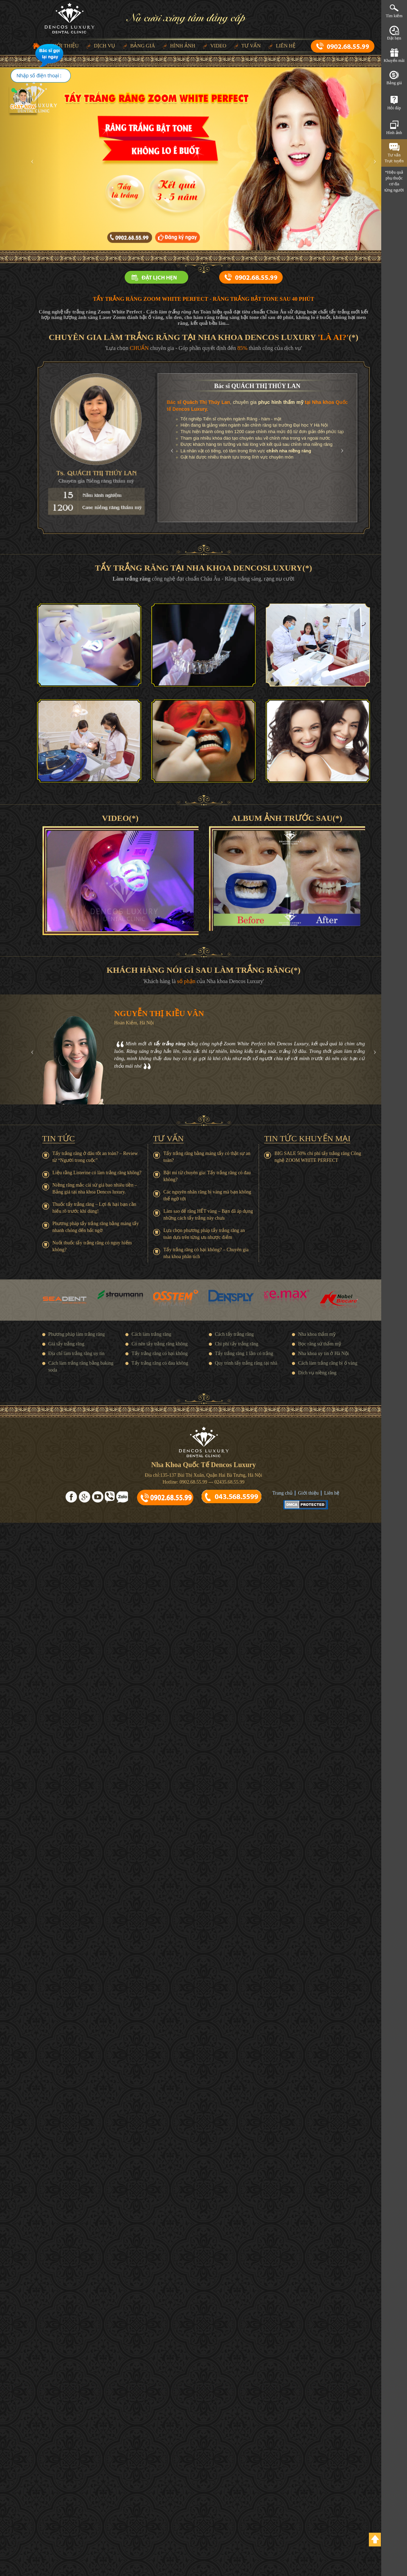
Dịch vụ (104, 45)
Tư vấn (251, 45)
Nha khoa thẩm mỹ (317, 1334)
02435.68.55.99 (229, 1482)
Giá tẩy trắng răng (66, 1343)
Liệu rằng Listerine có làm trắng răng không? (97, 1172)
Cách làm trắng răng (151, 1334)
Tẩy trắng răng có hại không (160, 1353)
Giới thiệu (308, 1493)
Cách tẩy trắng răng (234, 1334)
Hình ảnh (182, 45)
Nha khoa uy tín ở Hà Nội (323, 1353)
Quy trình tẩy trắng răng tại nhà (246, 1363)
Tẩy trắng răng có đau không (160, 1363)
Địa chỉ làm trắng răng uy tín (76, 1353)
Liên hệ (285, 45)
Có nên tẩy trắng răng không (160, 1343)
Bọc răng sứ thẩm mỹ (319, 1343)
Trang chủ (282, 1493)
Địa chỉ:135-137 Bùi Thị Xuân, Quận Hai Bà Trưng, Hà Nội (203, 1475)
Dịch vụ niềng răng (317, 1372)
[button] (30, 158)
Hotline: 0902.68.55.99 (185, 1482)
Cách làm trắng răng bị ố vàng (327, 1363)
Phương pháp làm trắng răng (76, 1334)
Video (218, 45)
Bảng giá (142, 45)
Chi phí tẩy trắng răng (236, 1343)
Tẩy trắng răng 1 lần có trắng (244, 1353)
